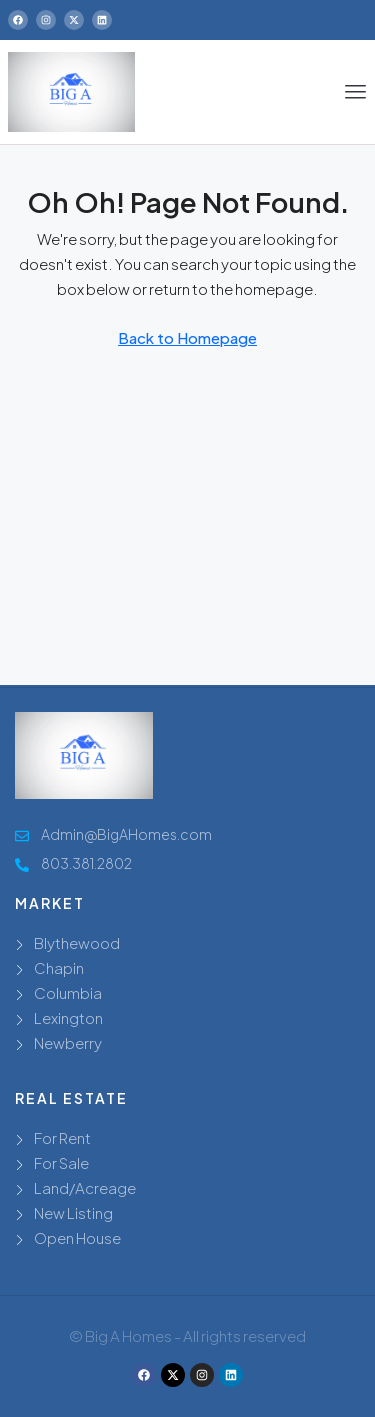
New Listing (73, 1212)
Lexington (68, 1017)
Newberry (68, 1042)
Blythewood (77, 942)
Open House (77, 1237)
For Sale (61, 1162)
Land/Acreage (85, 1187)
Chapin (59, 967)
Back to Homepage (187, 337)
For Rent (62, 1137)
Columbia (68, 992)
